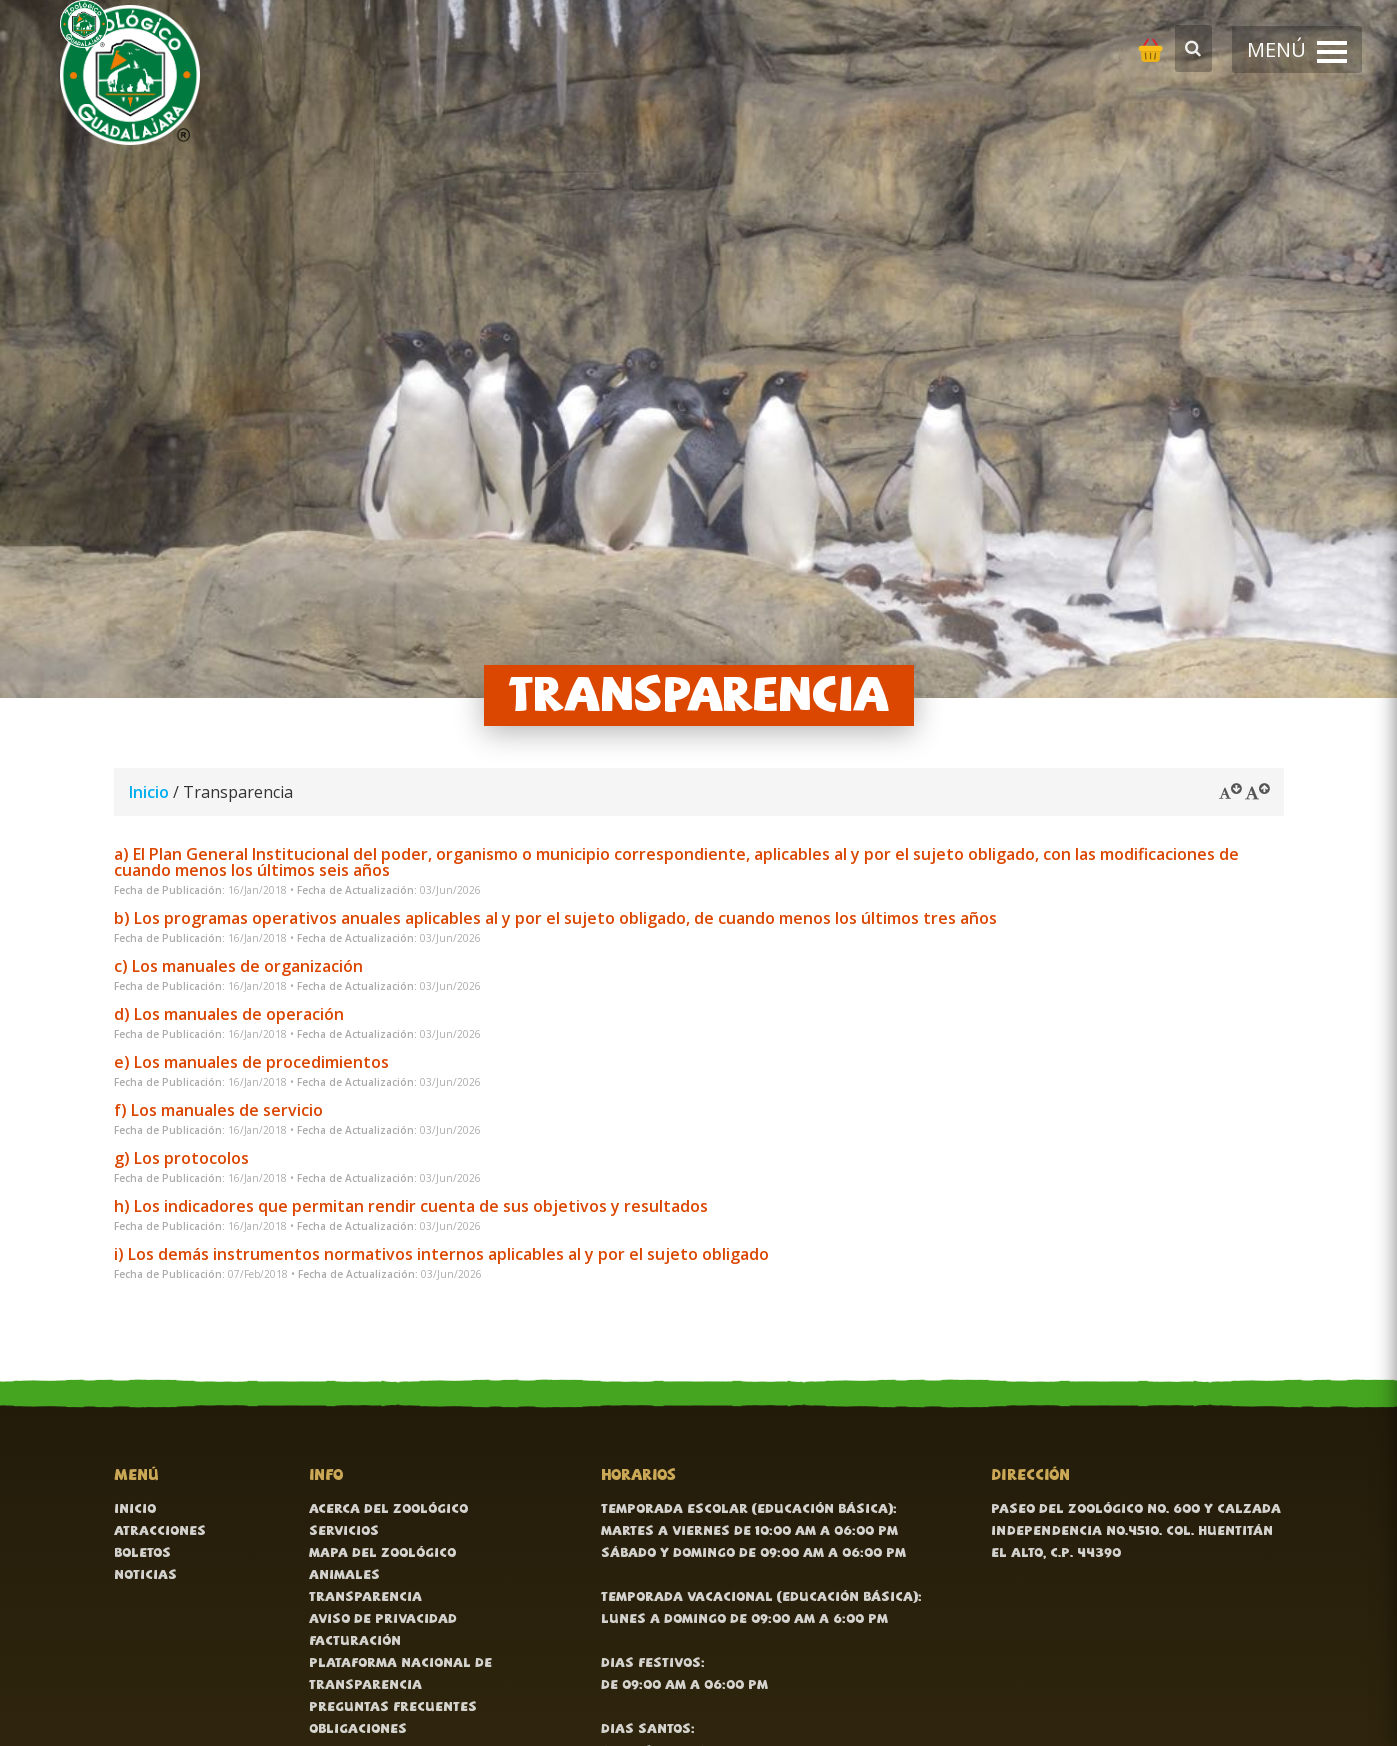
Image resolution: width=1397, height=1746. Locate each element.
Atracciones (160, 1531)
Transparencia (365, 1597)
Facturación (355, 1641)
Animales (344, 1575)
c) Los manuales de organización (238, 966)
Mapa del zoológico (382, 1553)
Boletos (142, 1553)
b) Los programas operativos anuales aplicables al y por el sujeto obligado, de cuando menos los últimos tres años (555, 918)
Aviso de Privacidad (383, 1619)
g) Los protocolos (181, 1158)
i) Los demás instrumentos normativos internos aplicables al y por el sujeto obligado (441, 1254)
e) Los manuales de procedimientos (251, 1062)
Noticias (145, 1575)
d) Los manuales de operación (229, 1014)
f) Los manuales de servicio (218, 1110)
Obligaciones (358, 1729)
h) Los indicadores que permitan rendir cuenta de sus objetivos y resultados (411, 1206)
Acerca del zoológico (388, 1509)
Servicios (344, 1531)
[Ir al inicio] (130, 75)
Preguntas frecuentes (393, 1707)
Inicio (149, 792)
